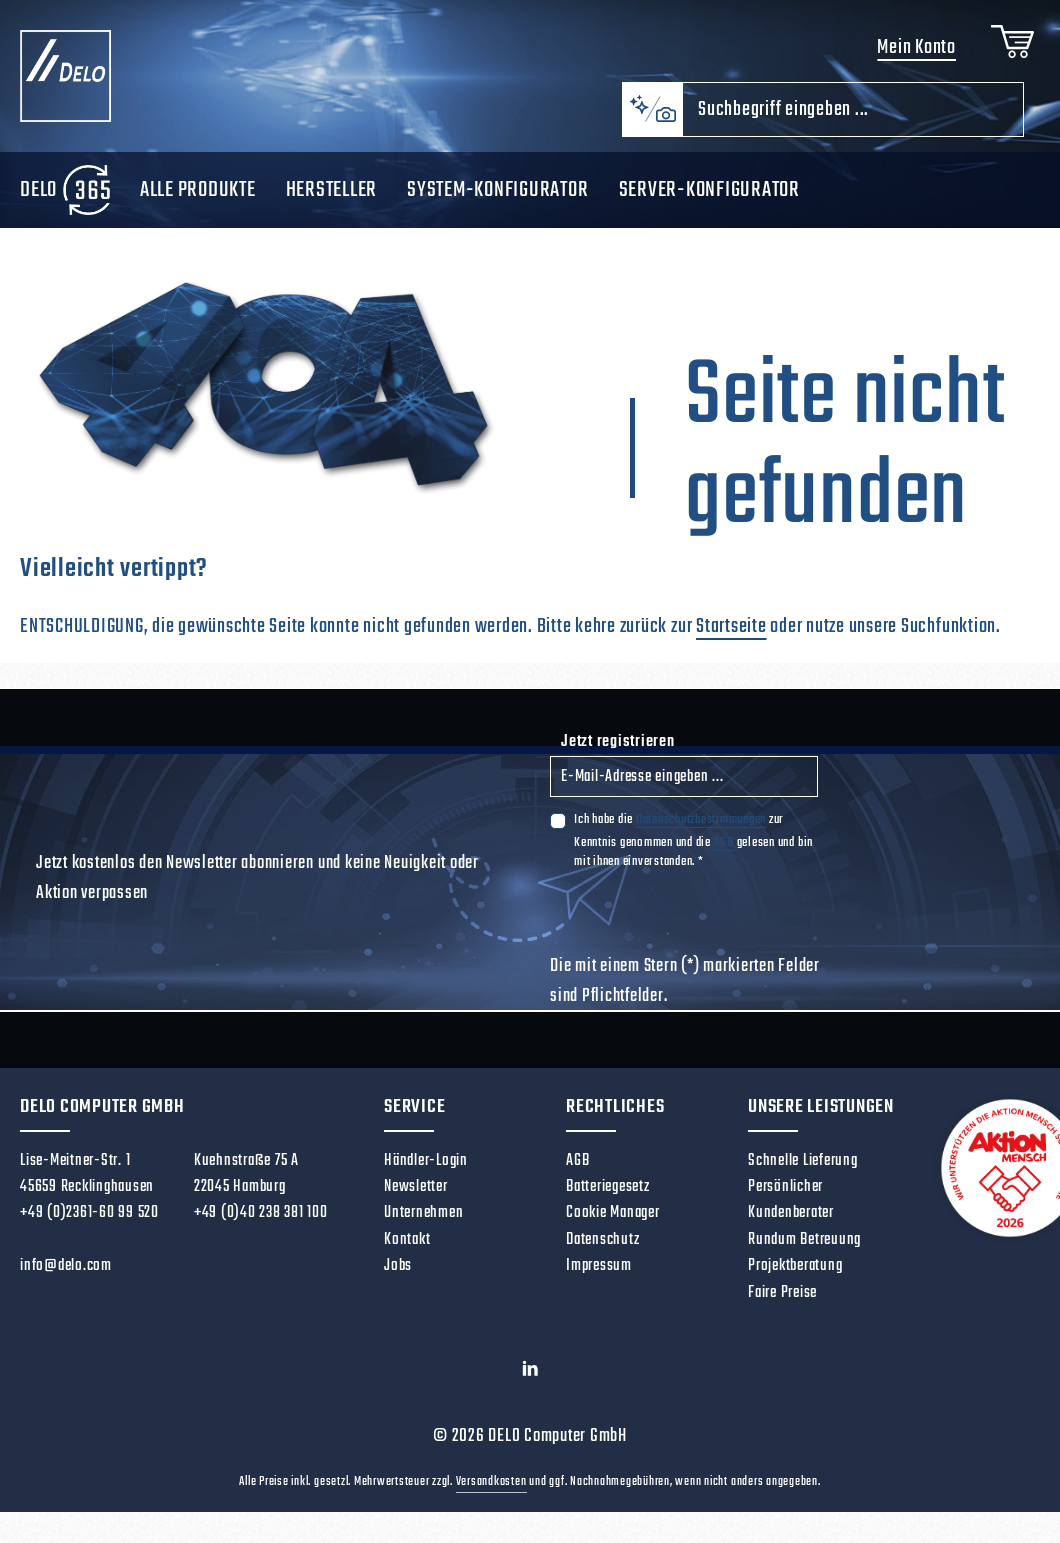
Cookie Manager (613, 1212)
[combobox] (853, 109)
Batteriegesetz (608, 1186)
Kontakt (407, 1239)
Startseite (731, 626)
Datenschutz (602, 1239)
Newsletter (416, 1186)
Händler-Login (426, 1160)
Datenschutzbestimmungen (701, 819)
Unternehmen (423, 1212)
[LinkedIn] (530, 1373)
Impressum (599, 1265)
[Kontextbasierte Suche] (652, 109)
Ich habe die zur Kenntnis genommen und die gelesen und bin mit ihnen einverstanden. (693, 840)
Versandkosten (491, 1482)
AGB (724, 842)
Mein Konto (916, 47)
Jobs (398, 1265)
